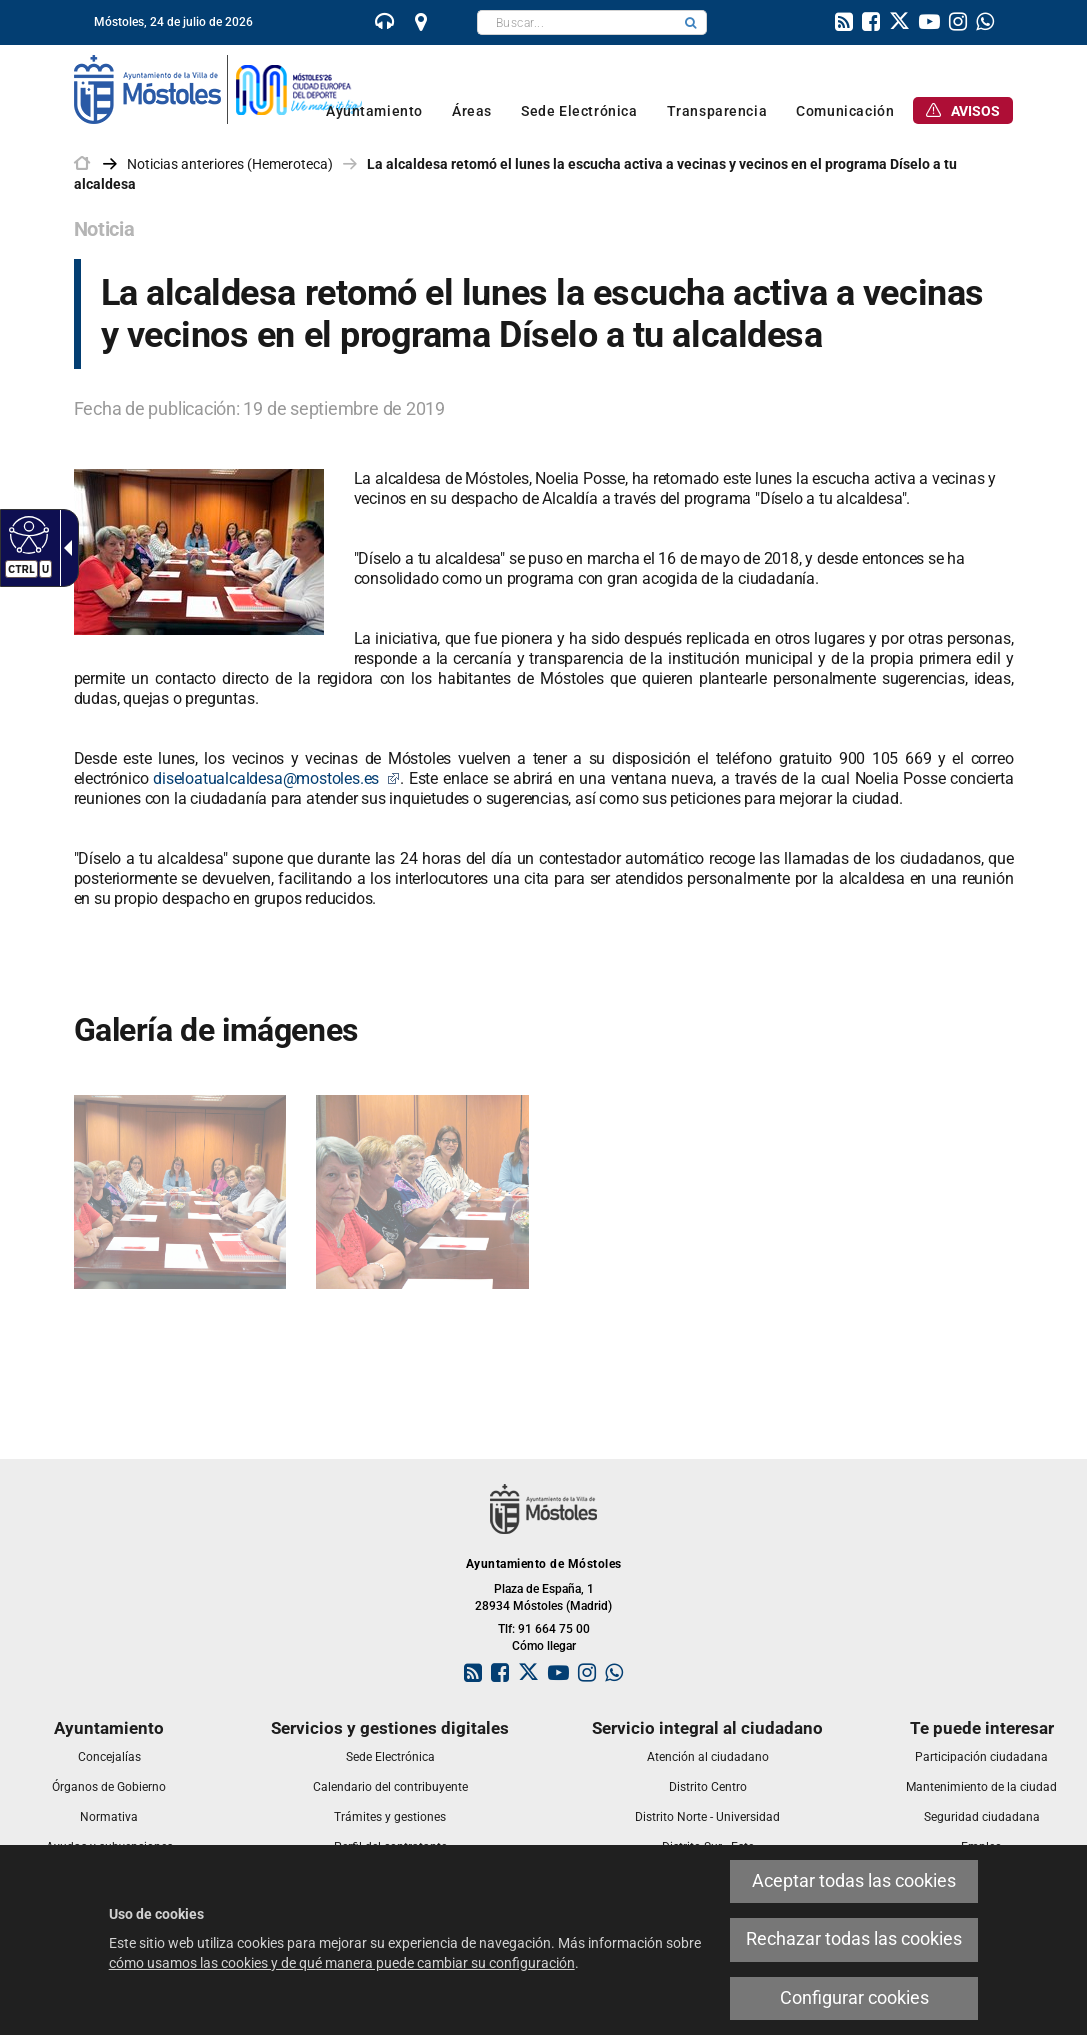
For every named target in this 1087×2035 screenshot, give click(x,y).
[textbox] (576, 22)
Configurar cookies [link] (854, 1998)
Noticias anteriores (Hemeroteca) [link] (230, 164)
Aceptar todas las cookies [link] (854, 1881)
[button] (691, 22)
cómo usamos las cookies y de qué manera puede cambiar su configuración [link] (342, 1963)
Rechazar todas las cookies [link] (854, 1939)
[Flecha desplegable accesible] (64, 548)
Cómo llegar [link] (544, 1646)
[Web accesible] (26, 534)
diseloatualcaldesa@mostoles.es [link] (276, 778)
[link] (385, 24)
